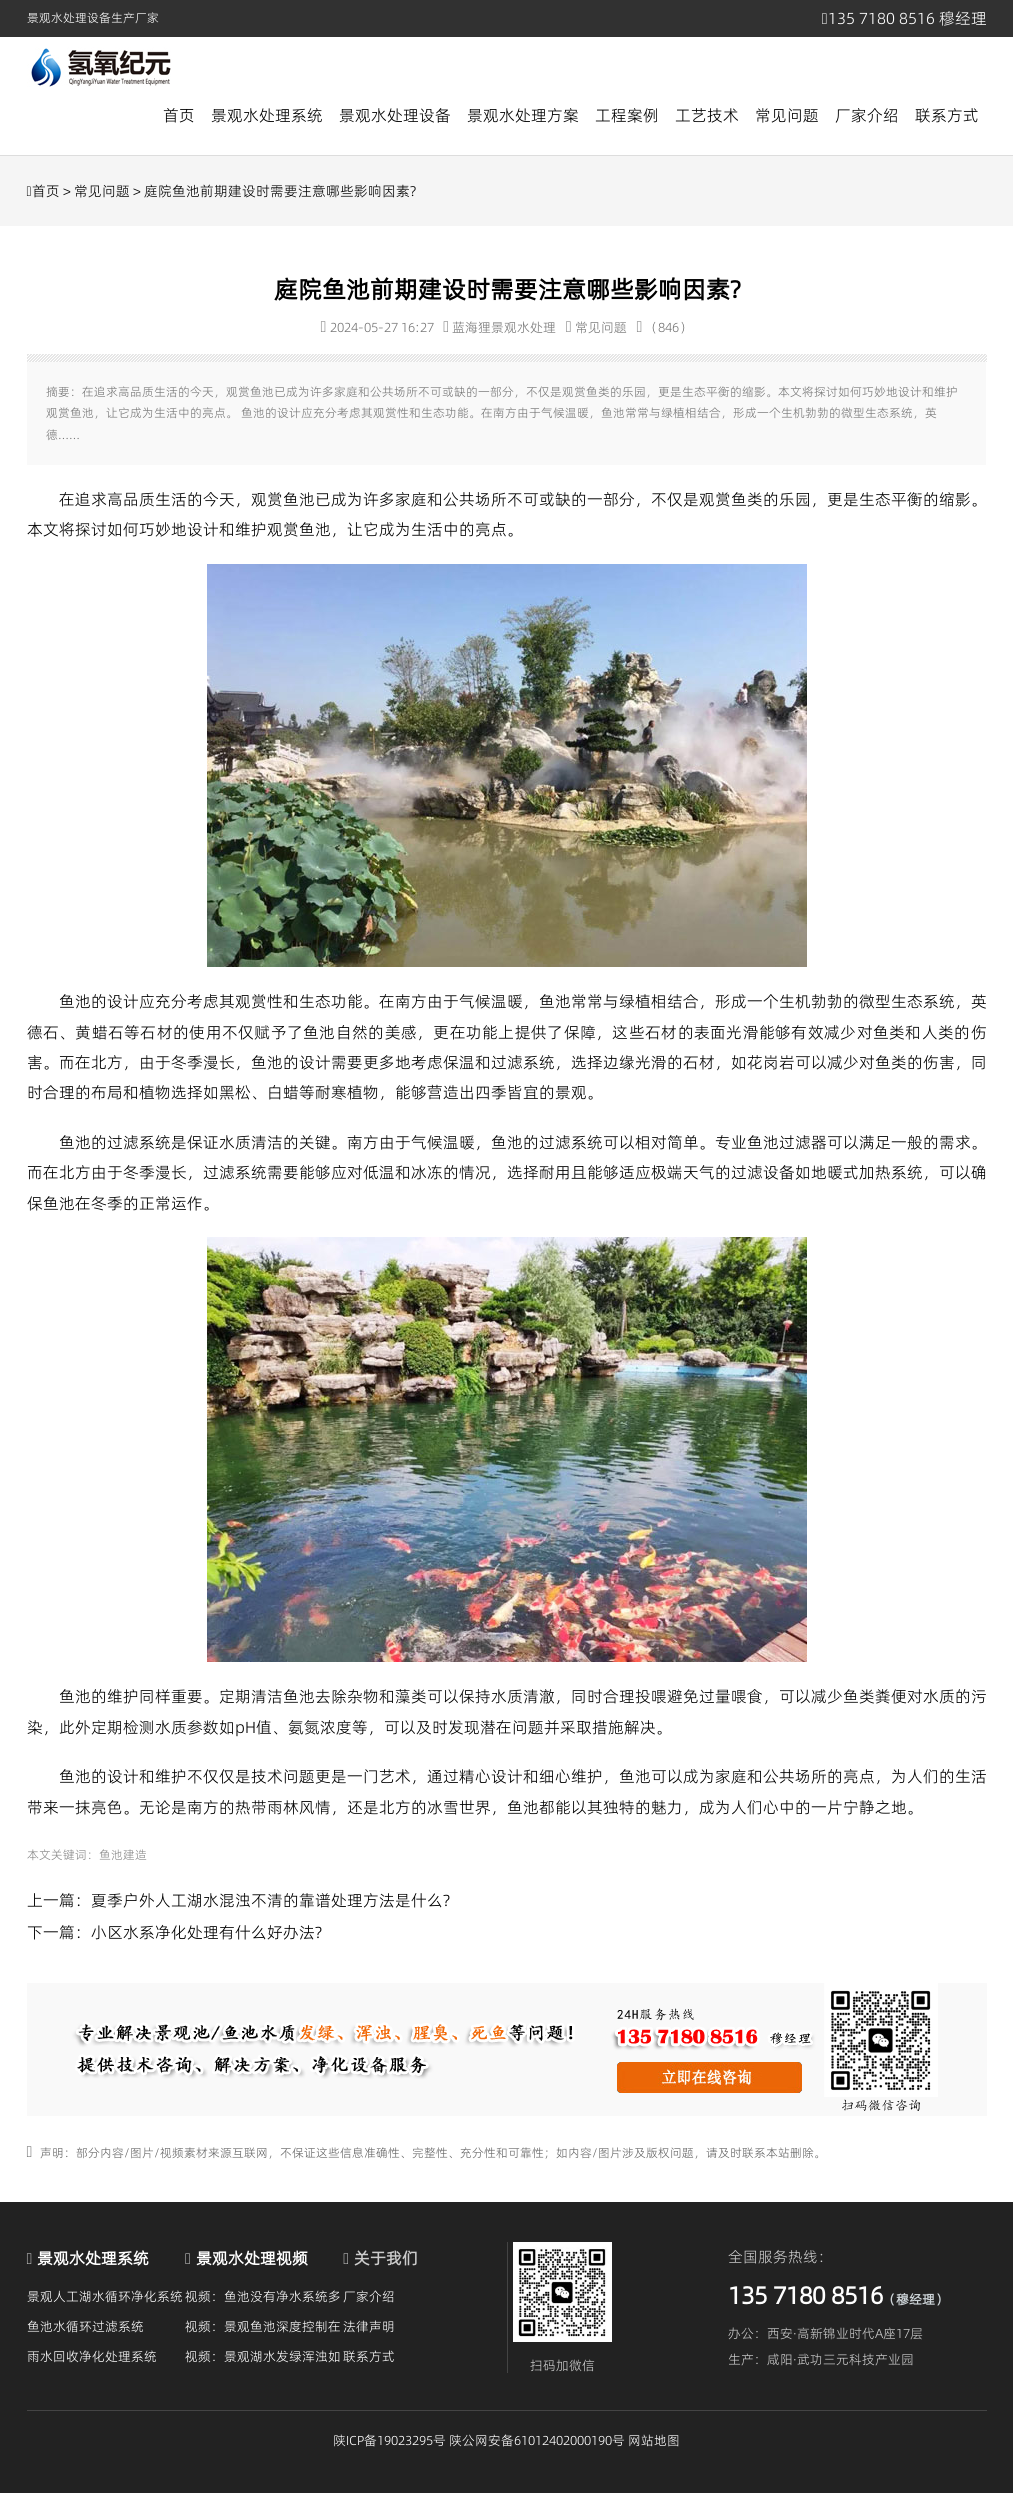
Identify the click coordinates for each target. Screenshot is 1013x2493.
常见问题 (787, 115)
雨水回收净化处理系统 (92, 2356)
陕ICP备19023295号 (389, 2440)
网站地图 (654, 2440)
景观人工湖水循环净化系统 (105, 2296)
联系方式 (947, 115)
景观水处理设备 (395, 115)
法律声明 (369, 2326)
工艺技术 (707, 115)
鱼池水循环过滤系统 (85, 2326)
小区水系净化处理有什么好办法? (206, 1932)
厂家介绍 (867, 115)
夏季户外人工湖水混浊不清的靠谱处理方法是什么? (270, 1900)
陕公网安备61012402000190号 (537, 2440)
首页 (179, 115)
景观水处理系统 (267, 115)
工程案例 (627, 115)
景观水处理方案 (523, 115)
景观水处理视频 (252, 2258)
